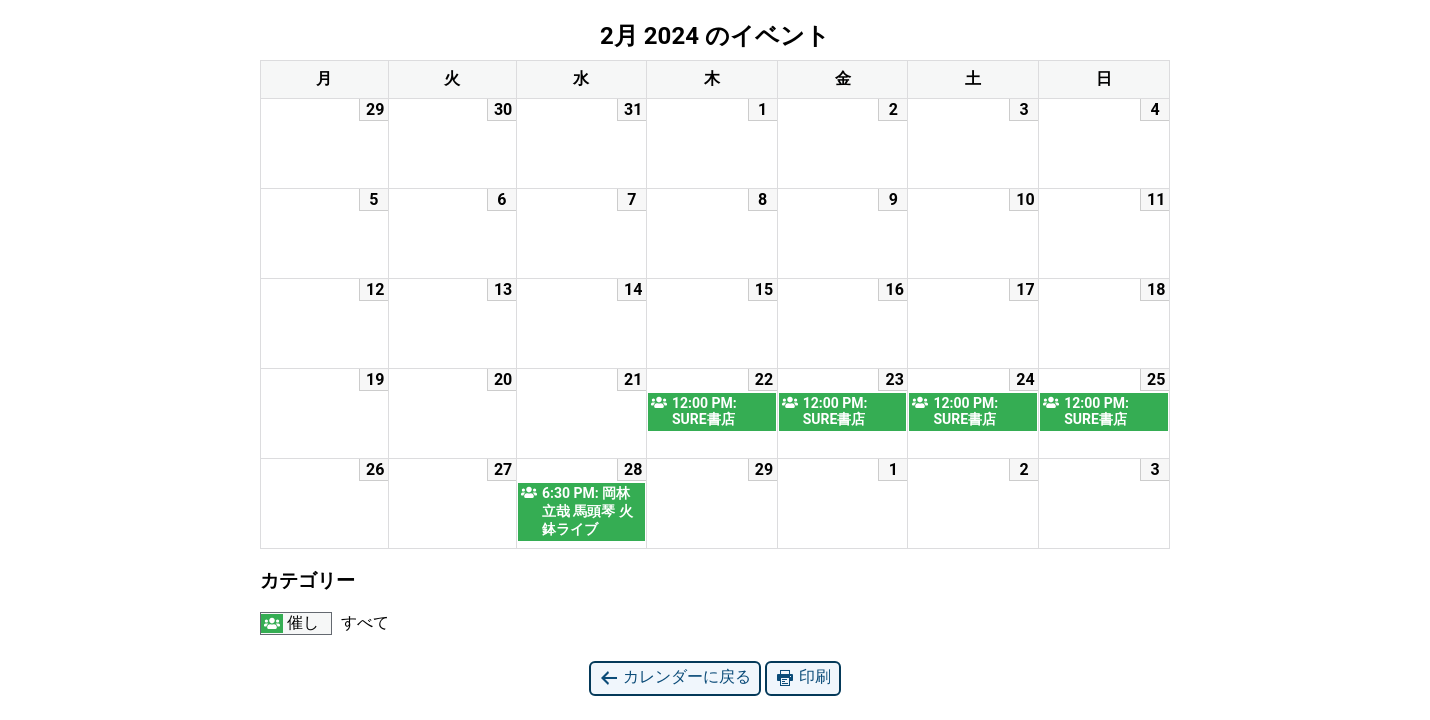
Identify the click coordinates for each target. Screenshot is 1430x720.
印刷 (803, 677)
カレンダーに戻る (675, 677)
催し (290, 623)
